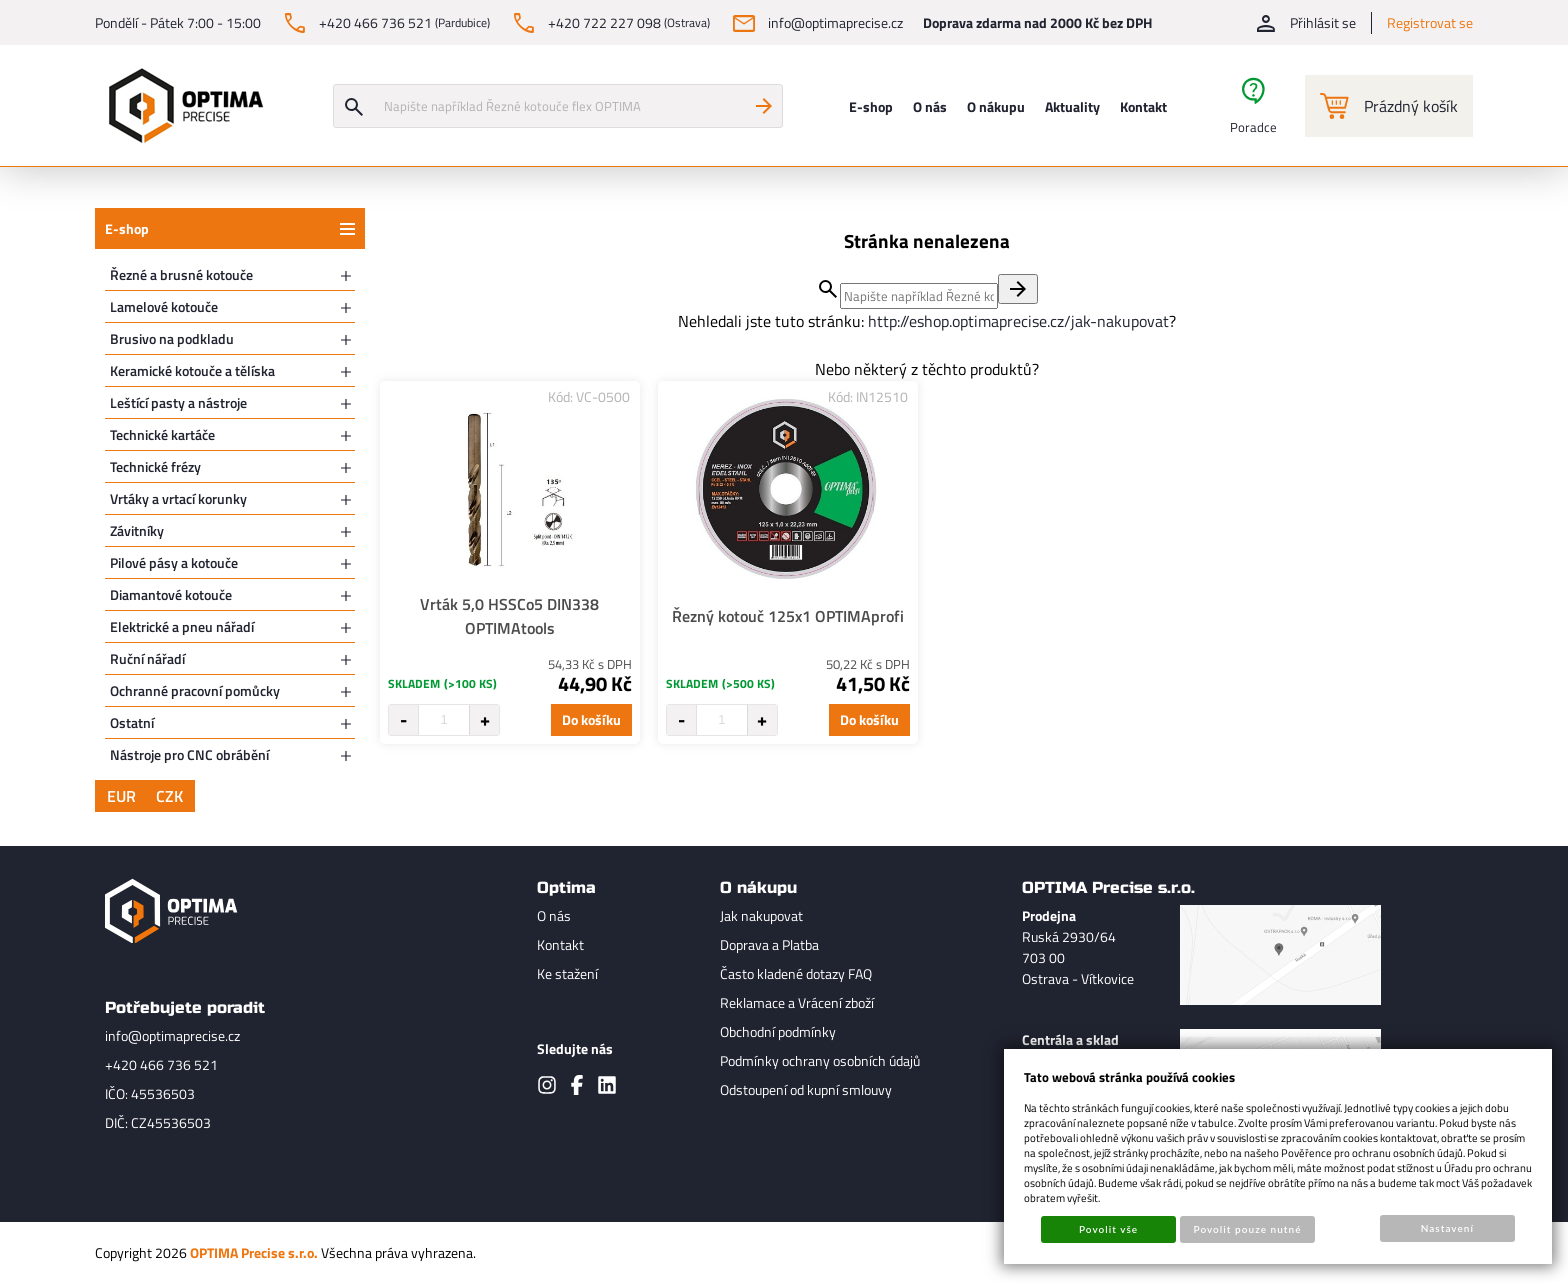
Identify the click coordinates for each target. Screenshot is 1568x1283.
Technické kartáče (162, 434)
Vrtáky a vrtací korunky (178, 498)
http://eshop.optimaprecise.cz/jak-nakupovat (1018, 321)
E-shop (127, 228)
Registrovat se (1430, 22)
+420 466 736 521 (161, 1064)
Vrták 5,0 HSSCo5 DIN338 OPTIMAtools (509, 616)
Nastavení (1447, 1228)
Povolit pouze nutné (1248, 1229)
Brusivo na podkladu (172, 338)
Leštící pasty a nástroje (178, 402)
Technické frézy (155, 466)
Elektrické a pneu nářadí (182, 626)
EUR (121, 796)
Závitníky (137, 530)
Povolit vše (1108, 1229)
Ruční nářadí (147, 658)
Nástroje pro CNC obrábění (189, 754)
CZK (169, 796)
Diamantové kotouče (171, 594)
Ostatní (132, 722)
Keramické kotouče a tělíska (192, 370)
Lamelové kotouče (164, 306)
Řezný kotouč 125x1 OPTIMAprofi (788, 616)
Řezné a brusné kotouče (181, 274)
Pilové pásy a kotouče (174, 562)
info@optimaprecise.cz (172, 1035)
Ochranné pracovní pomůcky (195, 690)
